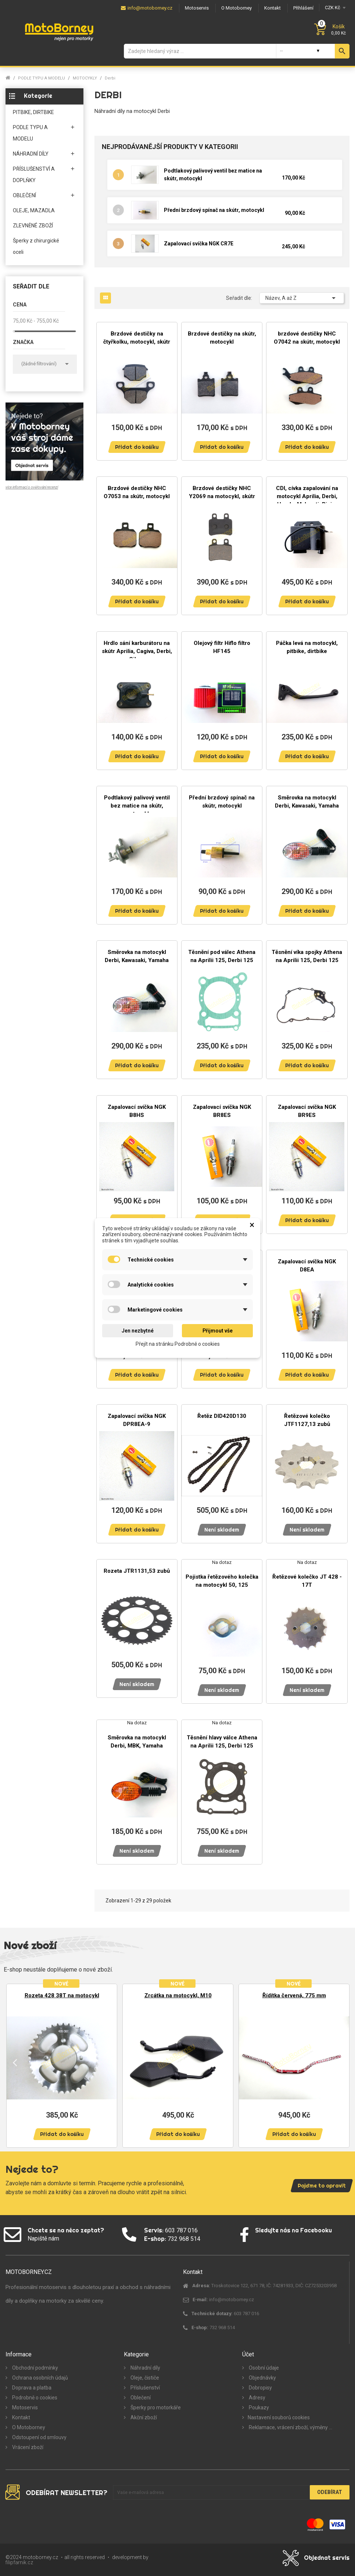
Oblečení (140, 2398)
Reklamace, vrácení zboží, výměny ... (290, 2427)
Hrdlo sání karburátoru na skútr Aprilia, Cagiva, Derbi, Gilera (137, 651)
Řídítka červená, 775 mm (294, 1995)
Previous (14, 2062)
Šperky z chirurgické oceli (36, 246)
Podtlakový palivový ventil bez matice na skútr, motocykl (137, 805)
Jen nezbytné (138, 1331)
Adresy (256, 2398)
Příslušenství (144, 2388)
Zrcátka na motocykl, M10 (178, 1995)
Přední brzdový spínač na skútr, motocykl (214, 210)
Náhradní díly (144, 2368)
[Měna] (334, 7)
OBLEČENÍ (24, 195)
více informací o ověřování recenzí (32, 487)
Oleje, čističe (144, 2378)
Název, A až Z (301, 298)
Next (340, 2062)
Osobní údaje (263, 2368)
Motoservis (24, 2407)
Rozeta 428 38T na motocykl (62, 1995)
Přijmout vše (217, 1331)
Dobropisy (260, 2388)
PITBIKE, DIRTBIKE (33, 112)
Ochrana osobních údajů (39, 2378)
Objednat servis (326, 2558)
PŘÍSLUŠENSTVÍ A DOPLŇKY (34, 174)
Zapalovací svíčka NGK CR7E (199, 243)
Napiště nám (43, 2238)
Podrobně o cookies (34, 2398)
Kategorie (38, 95)
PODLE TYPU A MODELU (30, 133)
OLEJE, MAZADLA (34, 210)
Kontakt (20, 2417)
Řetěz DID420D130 (221, 1416)
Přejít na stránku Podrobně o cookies (178, 1344)
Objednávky (262, 2378)
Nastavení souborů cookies (279, 2417)
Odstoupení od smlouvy (39, 2437)
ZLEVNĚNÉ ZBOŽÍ (33, 225)
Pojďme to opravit (322, 2185)
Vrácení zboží (27, 2447)
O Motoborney (28, 2427)
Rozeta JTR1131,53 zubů (137, 1571)
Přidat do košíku (137, 447)
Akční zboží (143, 2417)
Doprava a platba (31, 2388)
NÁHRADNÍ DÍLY (31, 154)
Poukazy (258, 2407)
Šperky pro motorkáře (155, 2407)
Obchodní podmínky (34, 2368)
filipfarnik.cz (19, 2562)
